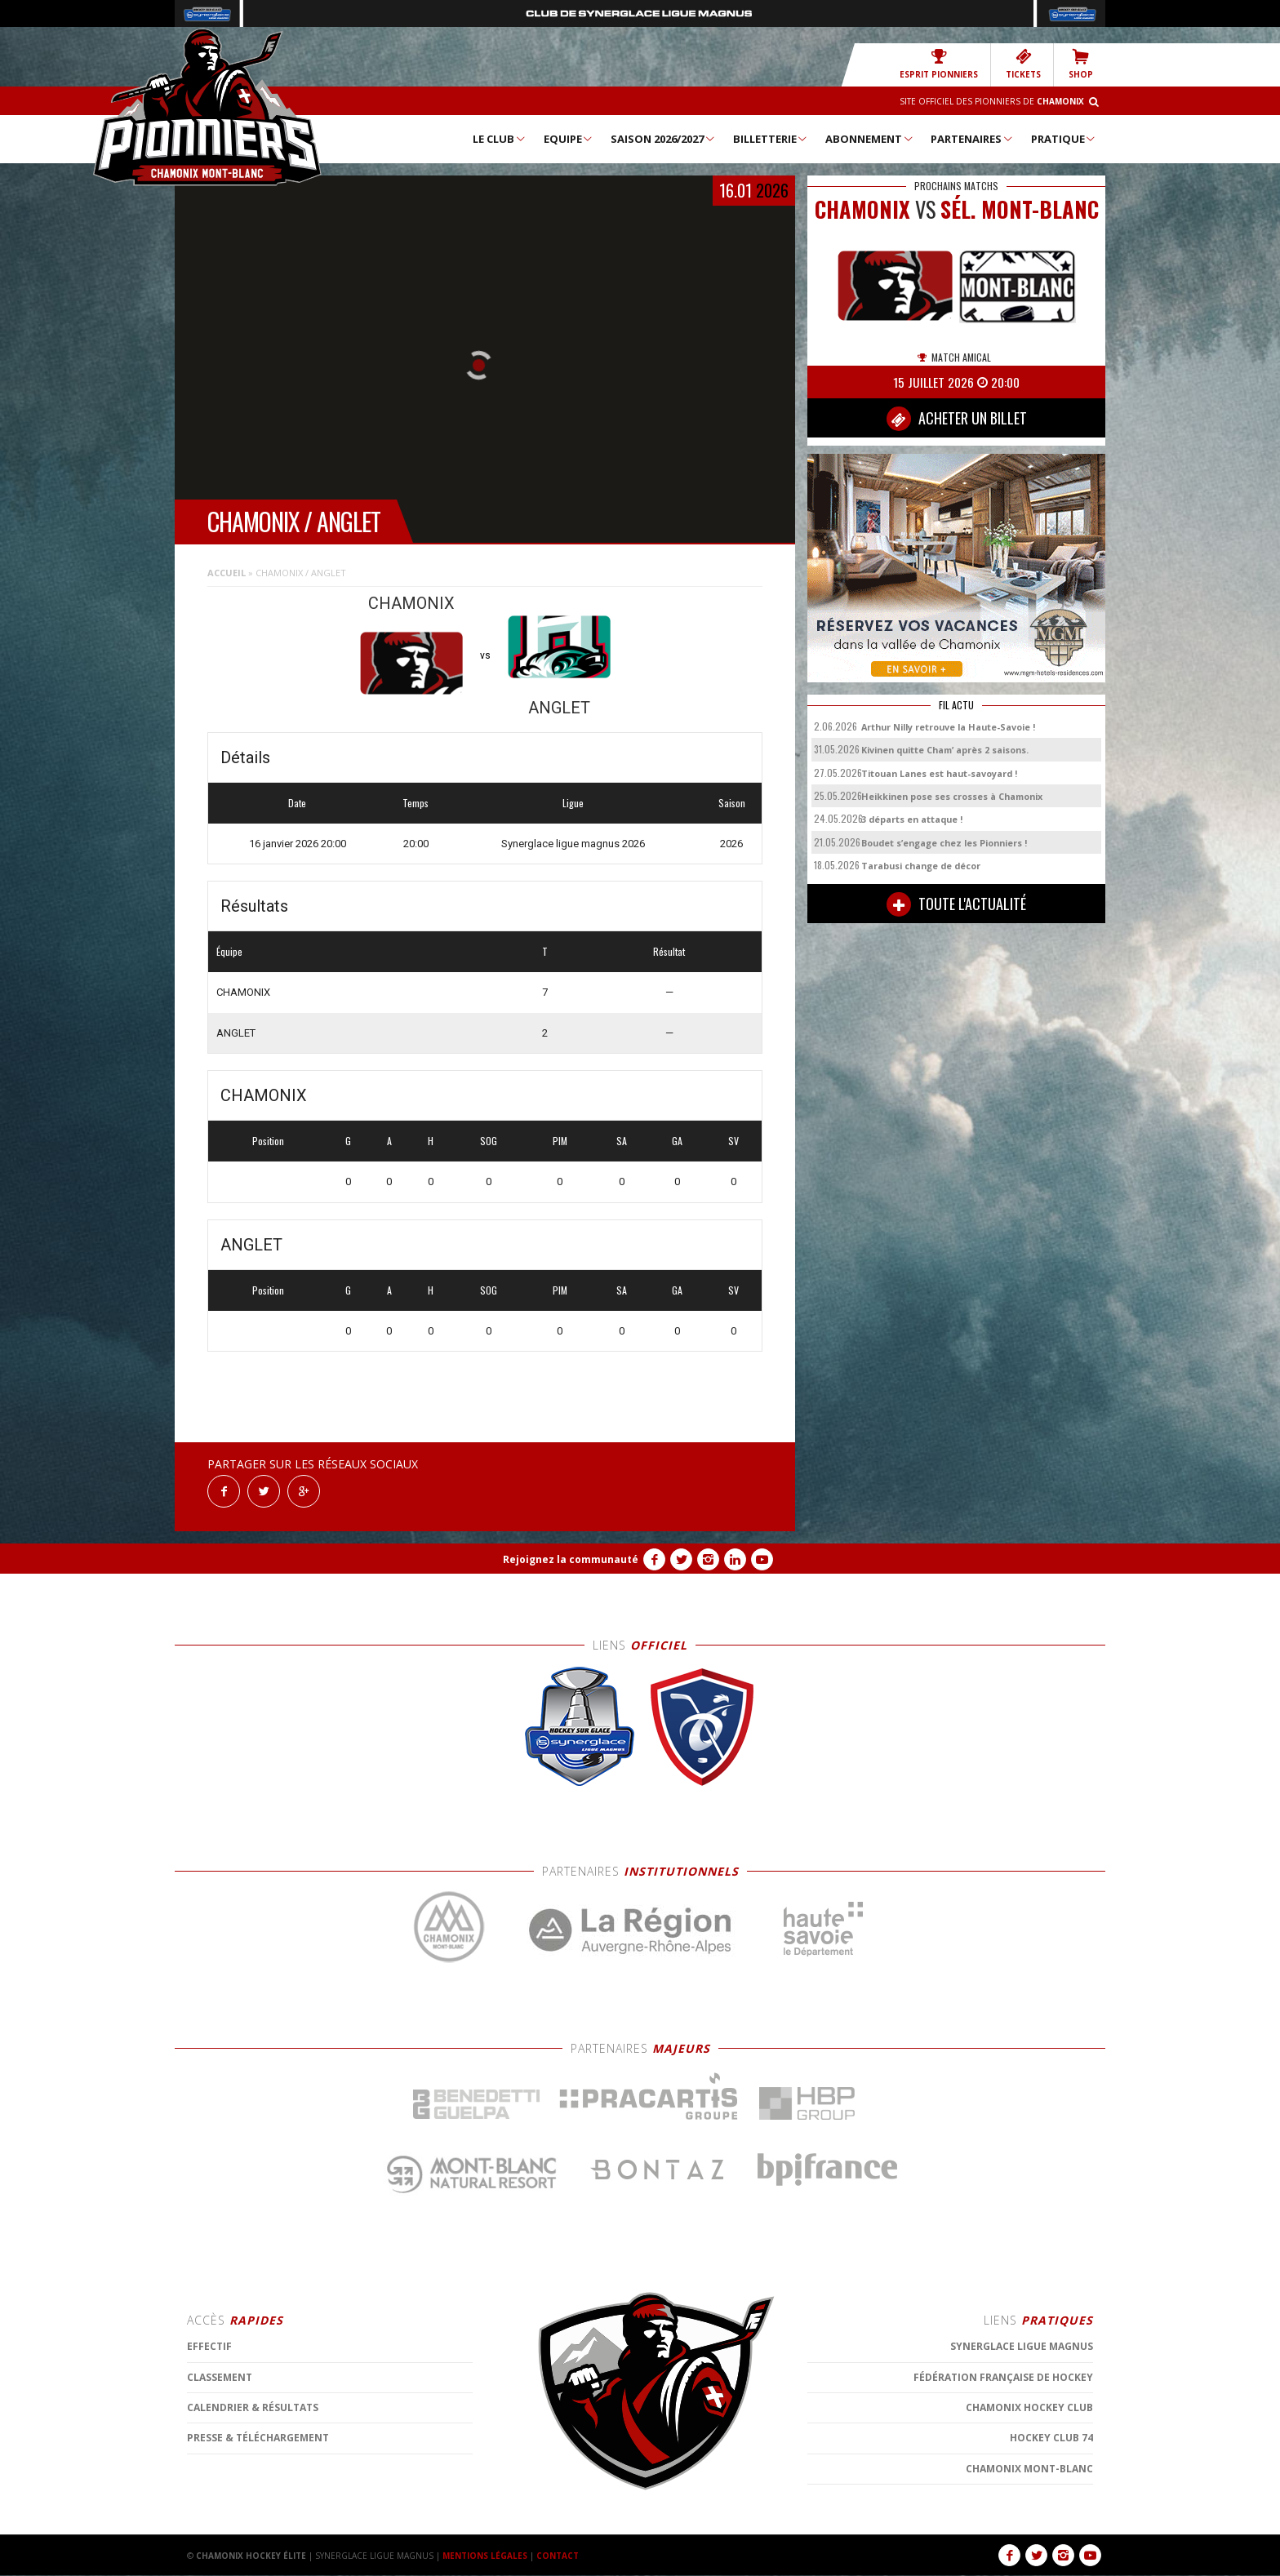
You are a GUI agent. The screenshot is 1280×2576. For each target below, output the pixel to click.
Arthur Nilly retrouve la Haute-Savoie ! (948, 727)
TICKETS (1023, 64)
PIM (560, 1141)
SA (621, 1141)
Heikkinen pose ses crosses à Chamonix (951, 796)
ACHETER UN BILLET (957, 418)
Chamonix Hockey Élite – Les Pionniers (207, 107)
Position (268, 1141)
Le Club (500, 138)
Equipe (569, 138)
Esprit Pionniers (939, 64)
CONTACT (557, 2555)
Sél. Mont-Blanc (1019, 209)
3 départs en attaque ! (911, 819)
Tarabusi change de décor (920, 865)
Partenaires (972, 138)
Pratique (1064, 138)
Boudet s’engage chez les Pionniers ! (944, 843)
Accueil (226, 572)
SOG (488, 1141)
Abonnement (869, 138)
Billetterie (771, 138)
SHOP (1081, 64)
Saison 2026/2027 (663, 138)
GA (677, 1141)
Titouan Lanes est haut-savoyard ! (939, 773)
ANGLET (236, 1033)
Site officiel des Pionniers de (992, 101)
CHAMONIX (243, 992)
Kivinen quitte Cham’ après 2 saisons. (945, 750)
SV (733, 1141)
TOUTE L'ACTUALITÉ (956, 904)
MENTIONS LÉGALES (484, 2555)
